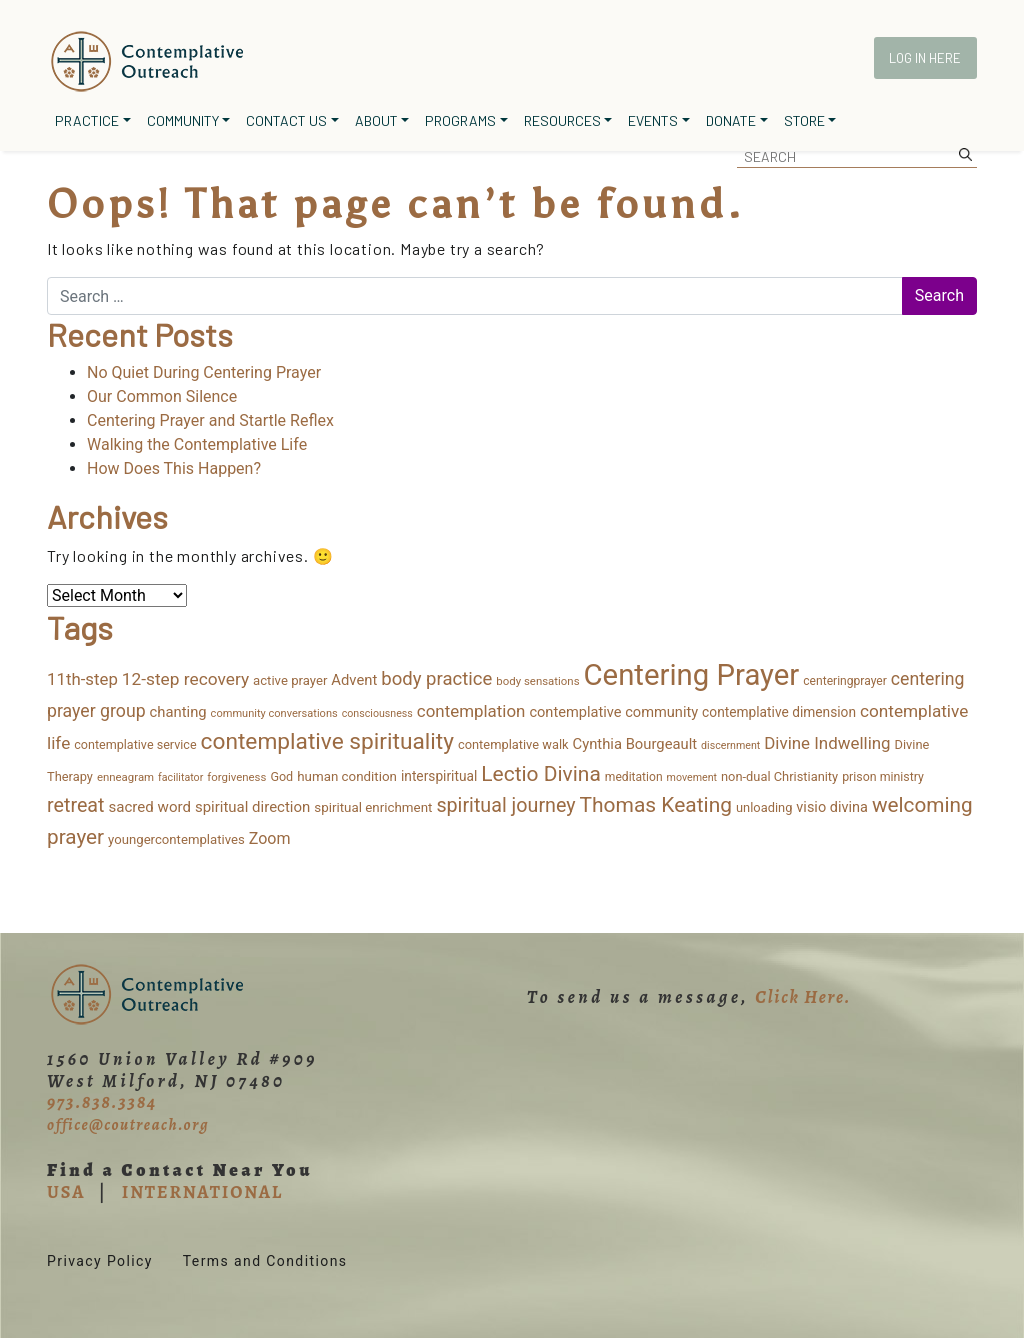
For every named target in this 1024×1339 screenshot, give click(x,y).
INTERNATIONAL (202, 1192)
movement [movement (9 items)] (692, 777)
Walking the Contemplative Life (197, 444)
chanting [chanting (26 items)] (178, 712)
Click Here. (803, 997)
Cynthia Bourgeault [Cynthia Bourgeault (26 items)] (635, 744)
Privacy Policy (100, 1261)
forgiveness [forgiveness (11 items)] (236, 777)
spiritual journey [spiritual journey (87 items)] (505, 805)
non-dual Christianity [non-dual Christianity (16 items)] (779, 776)
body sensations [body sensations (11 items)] (537, 681)
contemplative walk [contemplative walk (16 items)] (513, 744)
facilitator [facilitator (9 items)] (180, 777)
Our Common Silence (162, 396)
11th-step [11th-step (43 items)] (82, 679)
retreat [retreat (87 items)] (76, 805)
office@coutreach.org (128, 1125)
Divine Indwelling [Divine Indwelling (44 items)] (827, 743)
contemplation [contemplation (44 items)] (471, 711)
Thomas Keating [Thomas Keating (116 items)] (656, 805)
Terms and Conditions (265, 1261)
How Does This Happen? (174, 468)
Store (804, 120)
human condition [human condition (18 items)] (347, 776)
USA (66, 1192)
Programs (460, 120)
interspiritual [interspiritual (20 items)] (439, 776)
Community (183, 120)
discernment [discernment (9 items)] (730, 745)
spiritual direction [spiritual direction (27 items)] (252, 807)
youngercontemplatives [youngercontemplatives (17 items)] (176, 839)
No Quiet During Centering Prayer (204, 372)
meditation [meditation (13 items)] (634, 777)
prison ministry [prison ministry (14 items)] (883, 777)
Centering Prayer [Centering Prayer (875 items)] (692, 675)
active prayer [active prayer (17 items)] (290, 680)
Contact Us (286, 120)
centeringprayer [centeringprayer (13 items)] (845, 681)
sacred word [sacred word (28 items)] (149, 807)
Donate (731, 120)
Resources (562, 120)
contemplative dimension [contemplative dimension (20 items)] (779, 712)
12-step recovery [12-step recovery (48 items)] (185, 679)
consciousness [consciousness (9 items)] (377, 713)
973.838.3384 (102, 1102)
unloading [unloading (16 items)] (764, 807)
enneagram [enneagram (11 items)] (125, 777)
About (376, 120)
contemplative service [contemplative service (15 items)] (135, 744)
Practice (87, 120)
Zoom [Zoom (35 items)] (270, 838)
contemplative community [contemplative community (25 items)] (613, 712)
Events (653, 120)
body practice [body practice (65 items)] (436, 679)
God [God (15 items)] (281, 776)
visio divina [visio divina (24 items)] (832, 807)
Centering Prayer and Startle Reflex (210, 420)
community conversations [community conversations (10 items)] (274, 713)
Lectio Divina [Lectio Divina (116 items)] (541, 774)
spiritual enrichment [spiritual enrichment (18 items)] (373, 807)
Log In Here (925, 58)
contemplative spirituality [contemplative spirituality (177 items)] (327, 741)
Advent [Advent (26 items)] (354, 680)
